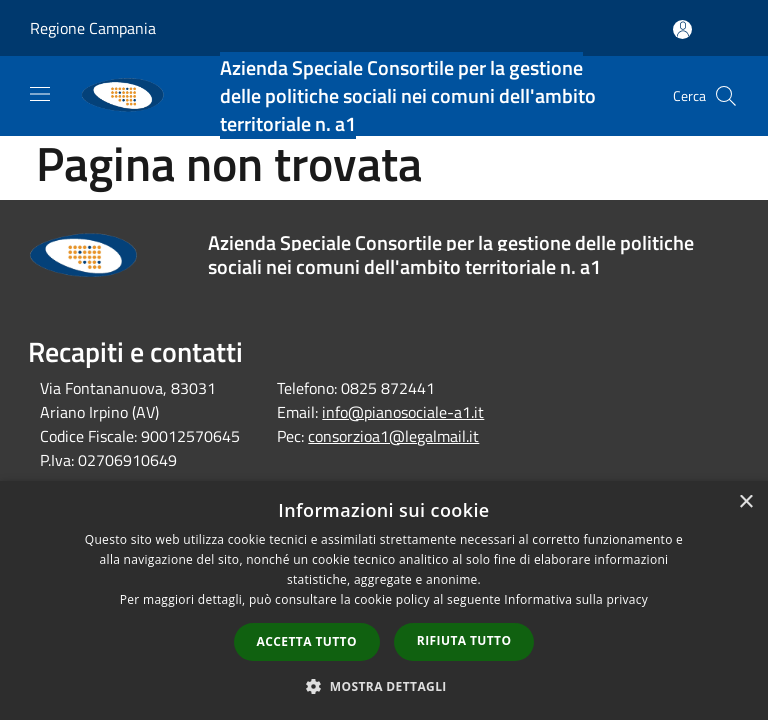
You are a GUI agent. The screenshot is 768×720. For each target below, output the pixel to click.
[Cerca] (726, 96)
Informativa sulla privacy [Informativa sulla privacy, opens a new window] (576, 599)
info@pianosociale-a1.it (403, 412)
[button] (384, 686)
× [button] (745, 502)
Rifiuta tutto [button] (464, 640)
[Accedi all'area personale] (682, 29)
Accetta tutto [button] (307, 641)
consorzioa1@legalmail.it (393, 436)
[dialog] (384, 600)
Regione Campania (93, 28)
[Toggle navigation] (40, 94)
